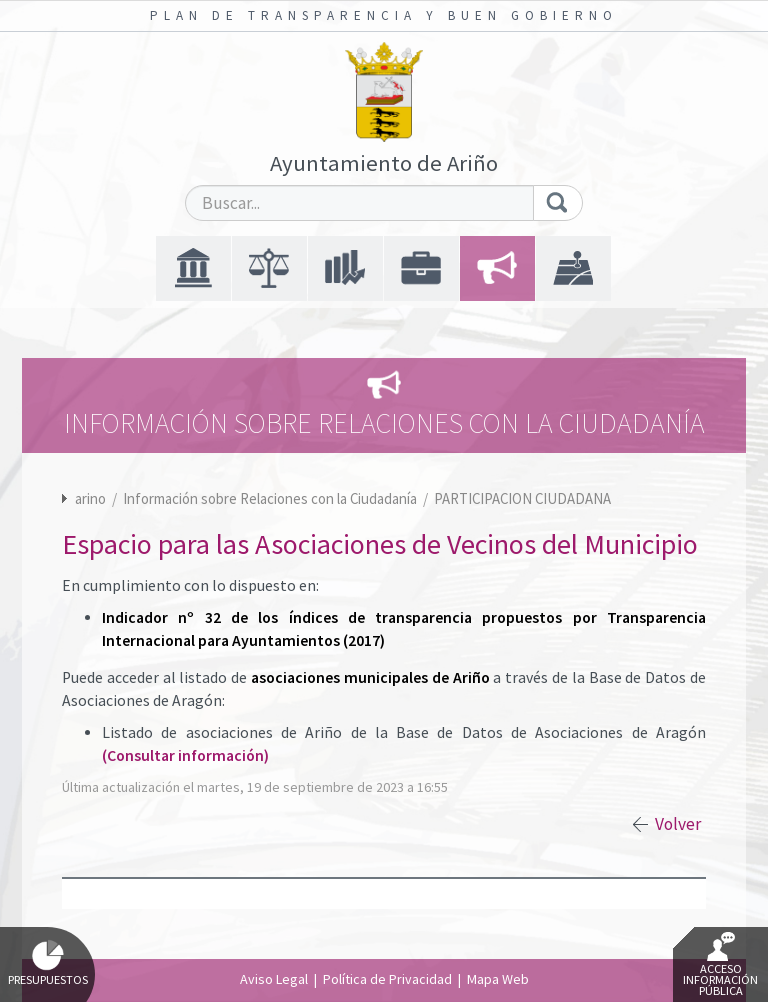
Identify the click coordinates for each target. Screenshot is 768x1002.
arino (90, 498)
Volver (678, 824)
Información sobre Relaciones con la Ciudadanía (271, 498)
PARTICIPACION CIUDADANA (522, 498)
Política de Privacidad (387, 979)
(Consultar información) (185, 755)
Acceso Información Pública (720, 965)
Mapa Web (498, 979)
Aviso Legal (274, 979)
